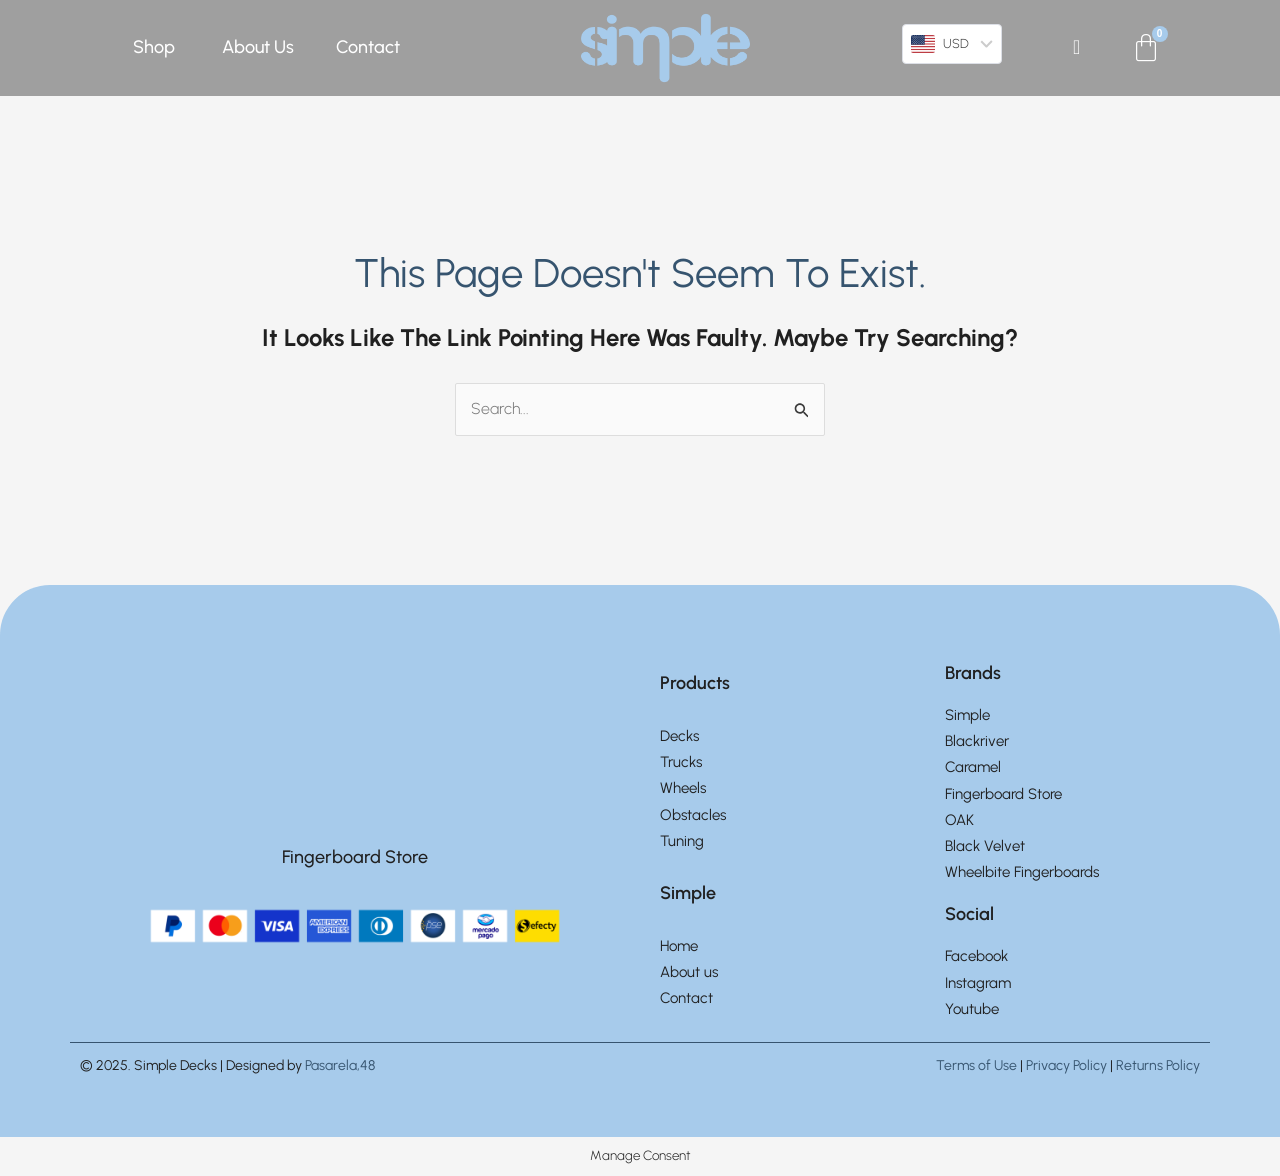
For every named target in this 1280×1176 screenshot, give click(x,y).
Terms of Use (976, 1067)
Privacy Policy (1066, 1067)
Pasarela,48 (340, 1067)
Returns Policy (1158, 1067)
